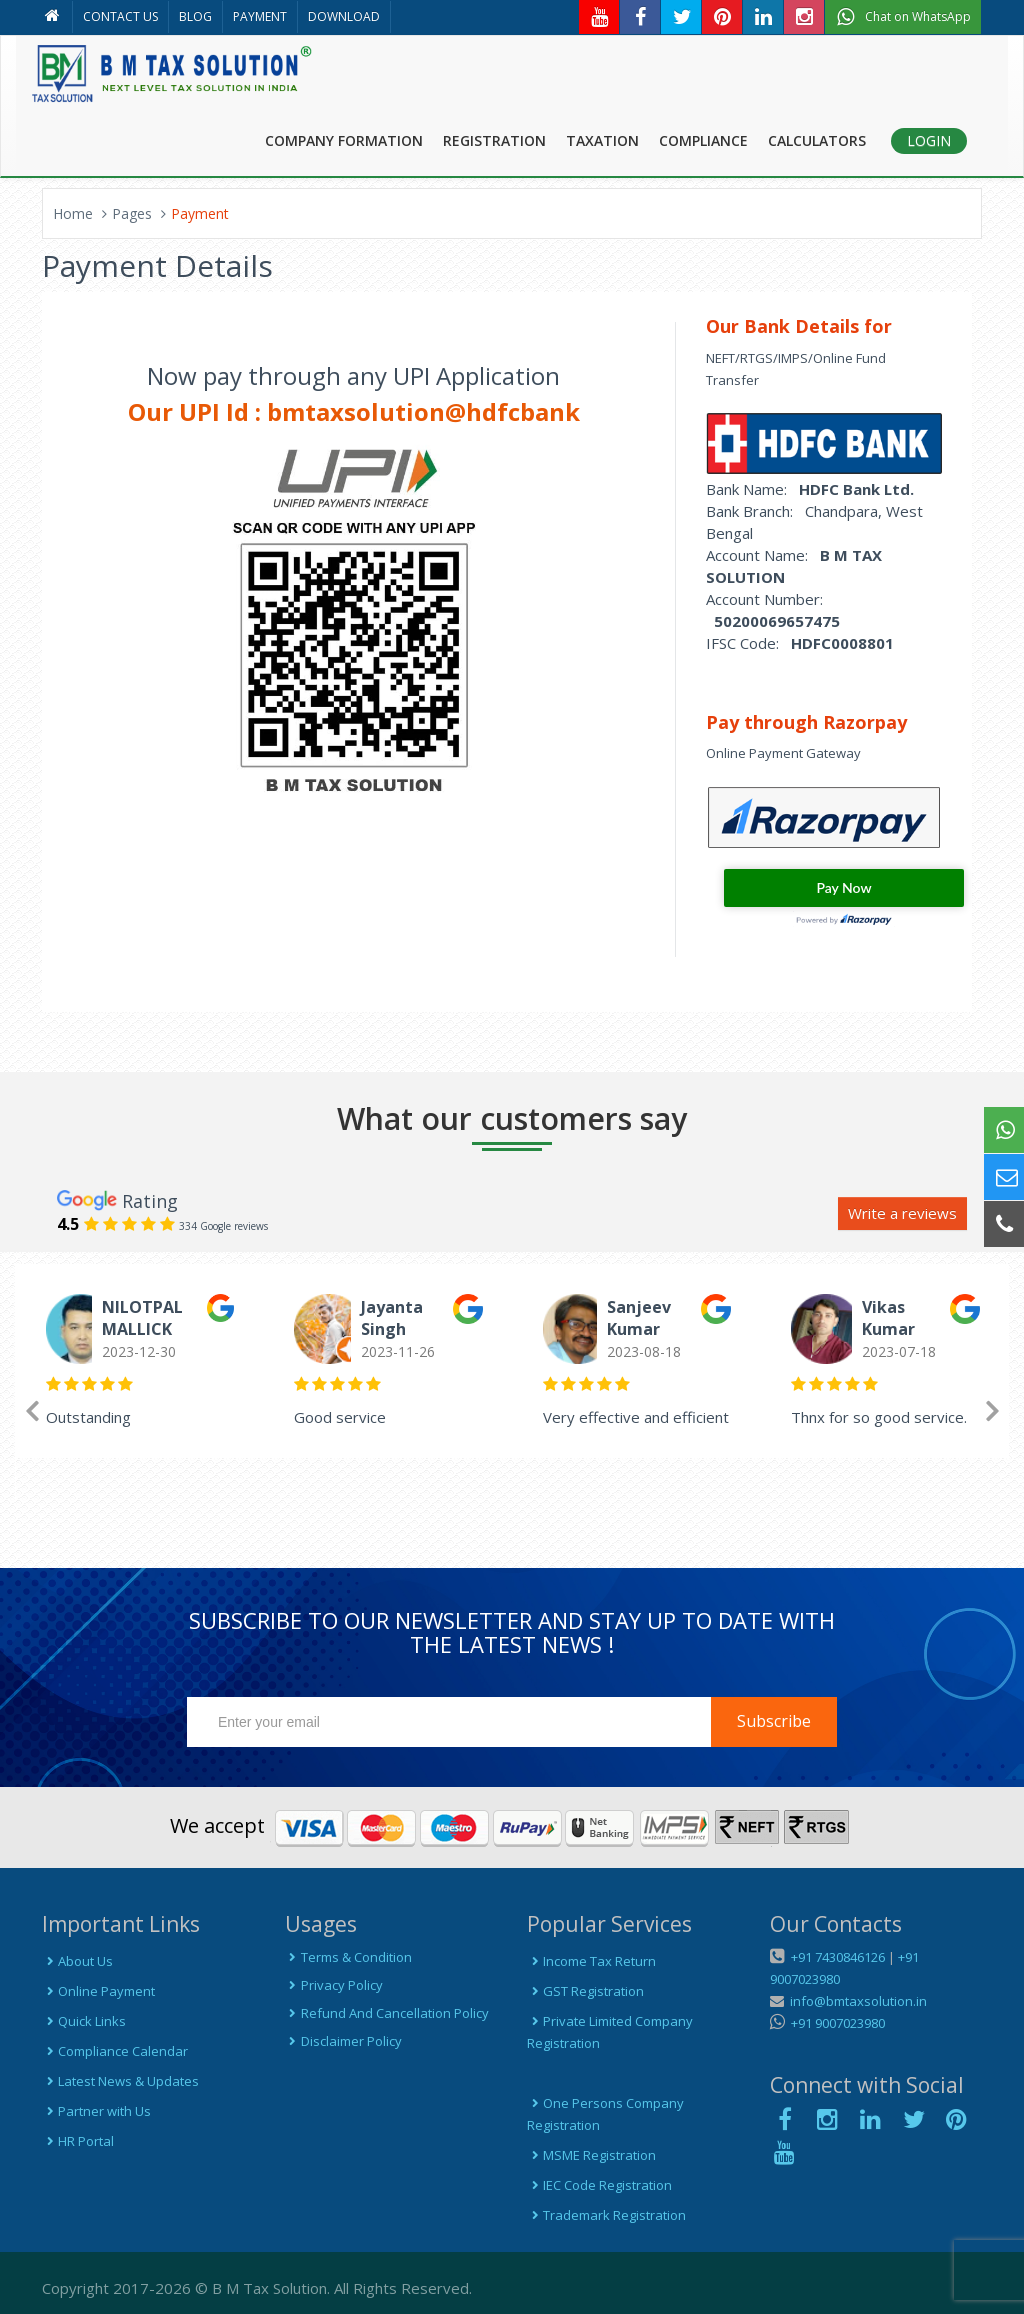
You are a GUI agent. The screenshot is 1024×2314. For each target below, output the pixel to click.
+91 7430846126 (836, 1957)
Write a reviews (902, 1213)
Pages (132, 213)
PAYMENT (260, 16)
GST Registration (585, 1991)
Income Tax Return (591, 1961)
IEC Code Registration (599, 2185)
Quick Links (84, 2021)
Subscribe (774, 1721)
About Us (77, 1961)
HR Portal (78, 2141)
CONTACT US (120, 16)
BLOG (195, 16)
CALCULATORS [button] (817, 140)
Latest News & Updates (120, 2081)
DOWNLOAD (344, 16)
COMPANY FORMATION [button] (344, 140)
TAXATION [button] (602, 140)
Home (73, 213)
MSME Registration (591, 2155)
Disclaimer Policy (343, 2041)
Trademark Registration (606, 2215)
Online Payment (98, 1991)
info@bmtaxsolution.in (855, 2001)
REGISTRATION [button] (494, 140)
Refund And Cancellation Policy (387, 2013)
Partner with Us (96, 2111)
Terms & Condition (348, 1957)
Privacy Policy (334, 1985)
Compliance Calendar (115, 2051)
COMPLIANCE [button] (703, 140)
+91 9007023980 (835, 2023)
